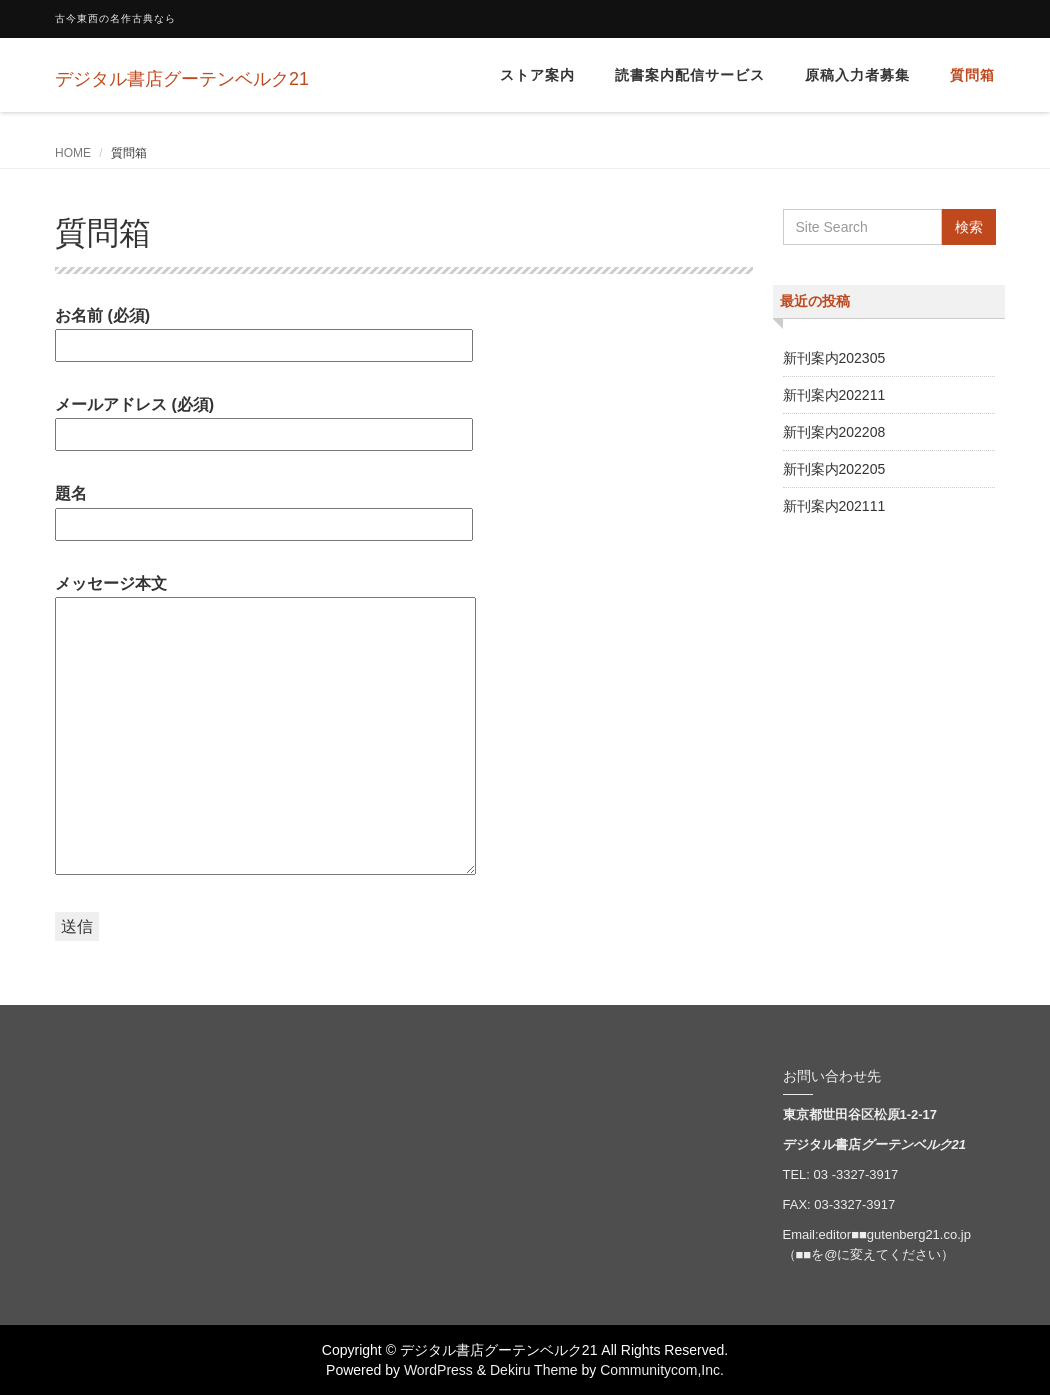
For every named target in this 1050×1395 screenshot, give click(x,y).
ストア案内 (537, 75)
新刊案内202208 (834, 432)
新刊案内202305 (834, 358)
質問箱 (972, 75)
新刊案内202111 (834, 506)
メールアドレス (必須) (264, 419)
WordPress (438, 1370)
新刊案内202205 (834, 469)
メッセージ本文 (265, 726)
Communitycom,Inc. (662, 1370)
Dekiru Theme (534, 1370)
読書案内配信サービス (690, 75)
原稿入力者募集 (857, 75)
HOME (73, 153)
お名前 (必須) (264, 330)
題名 (264, 508)
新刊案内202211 (834, 395)
